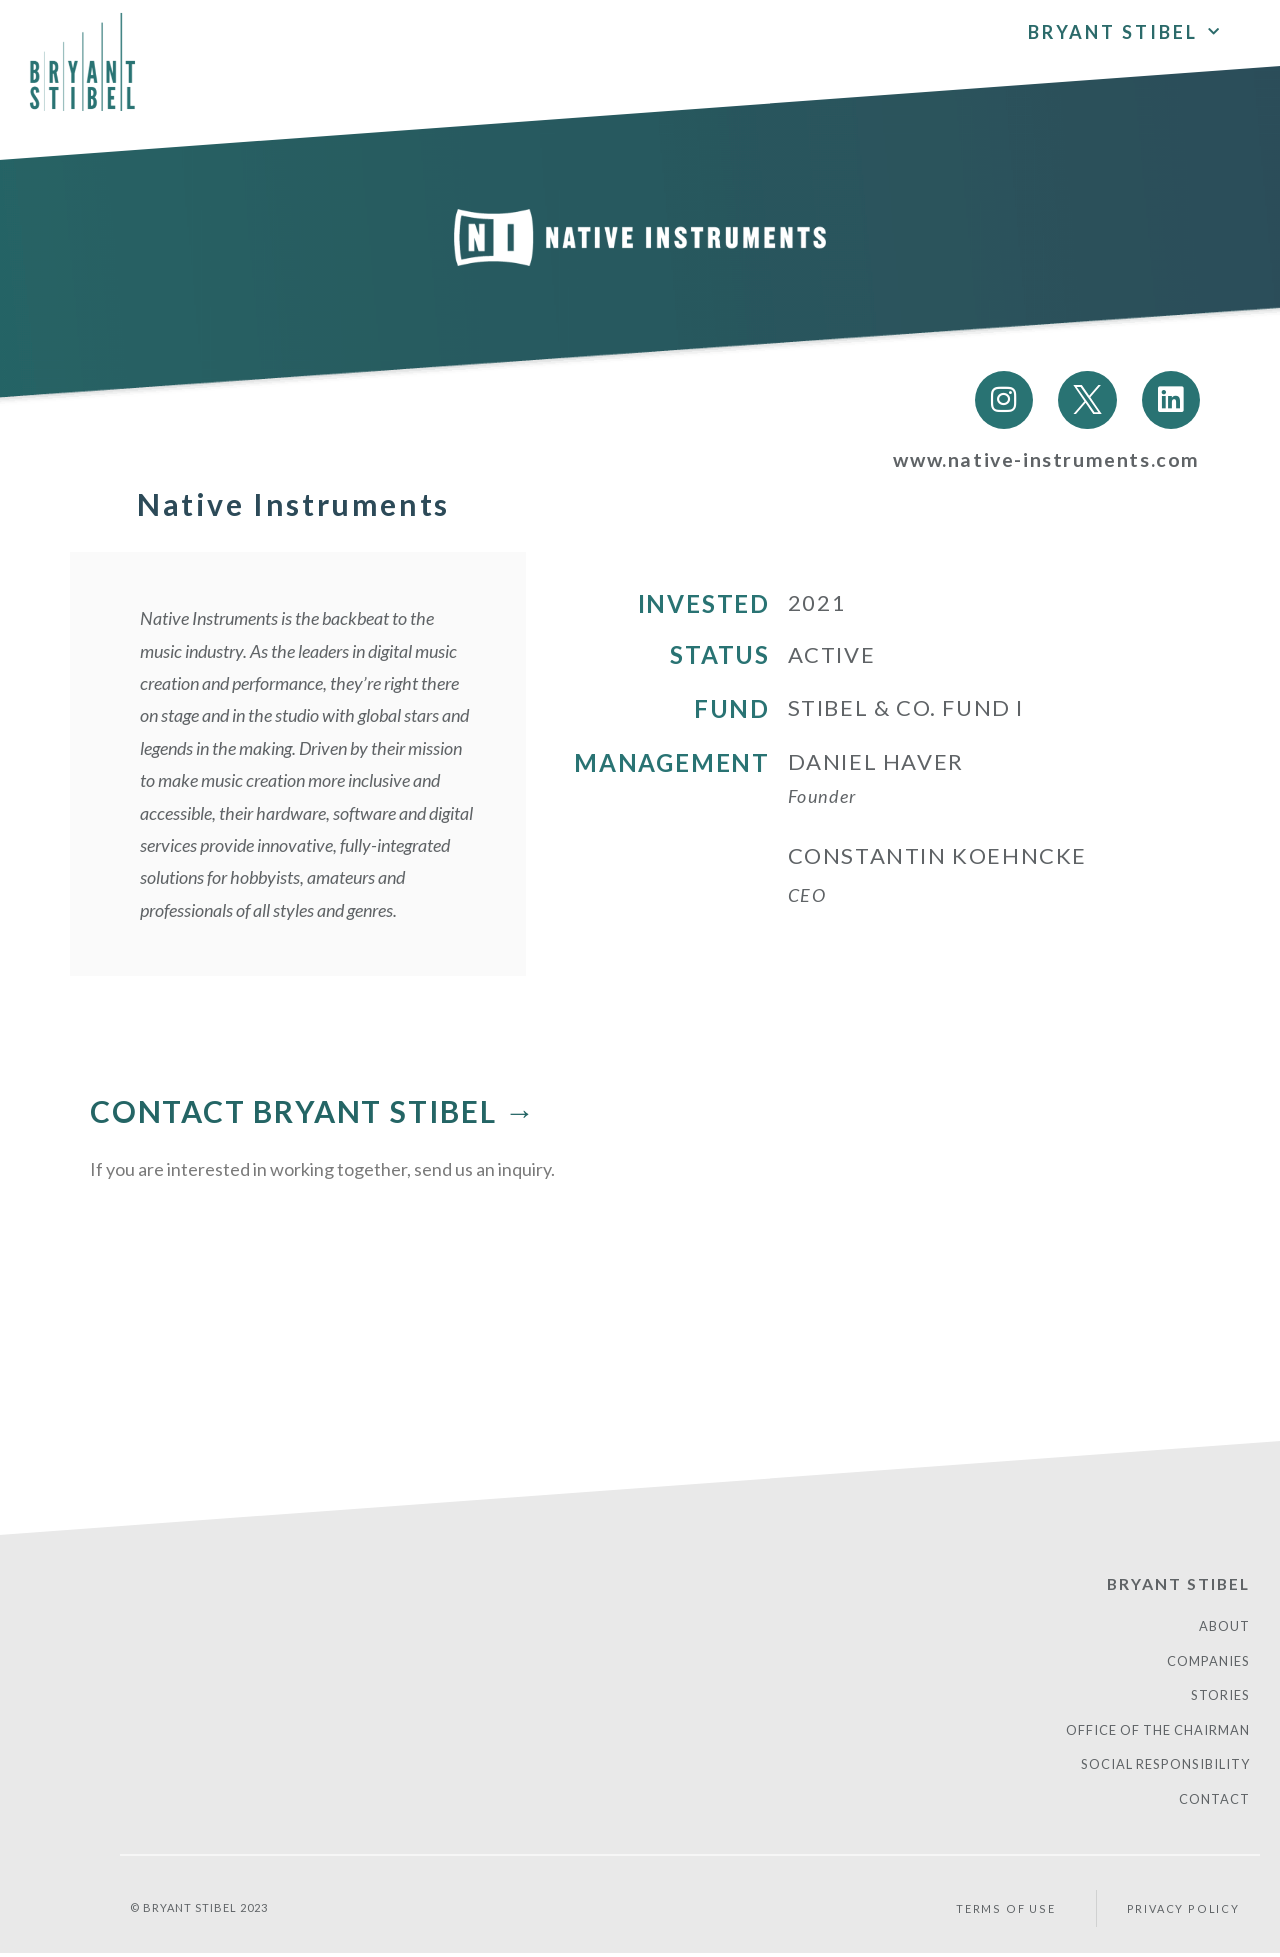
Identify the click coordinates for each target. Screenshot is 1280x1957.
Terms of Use (1007, 1912)
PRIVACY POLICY (1182, 1912)
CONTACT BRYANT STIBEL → (313, 1112)
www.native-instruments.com (1044, 461)
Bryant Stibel (1125, 26)
